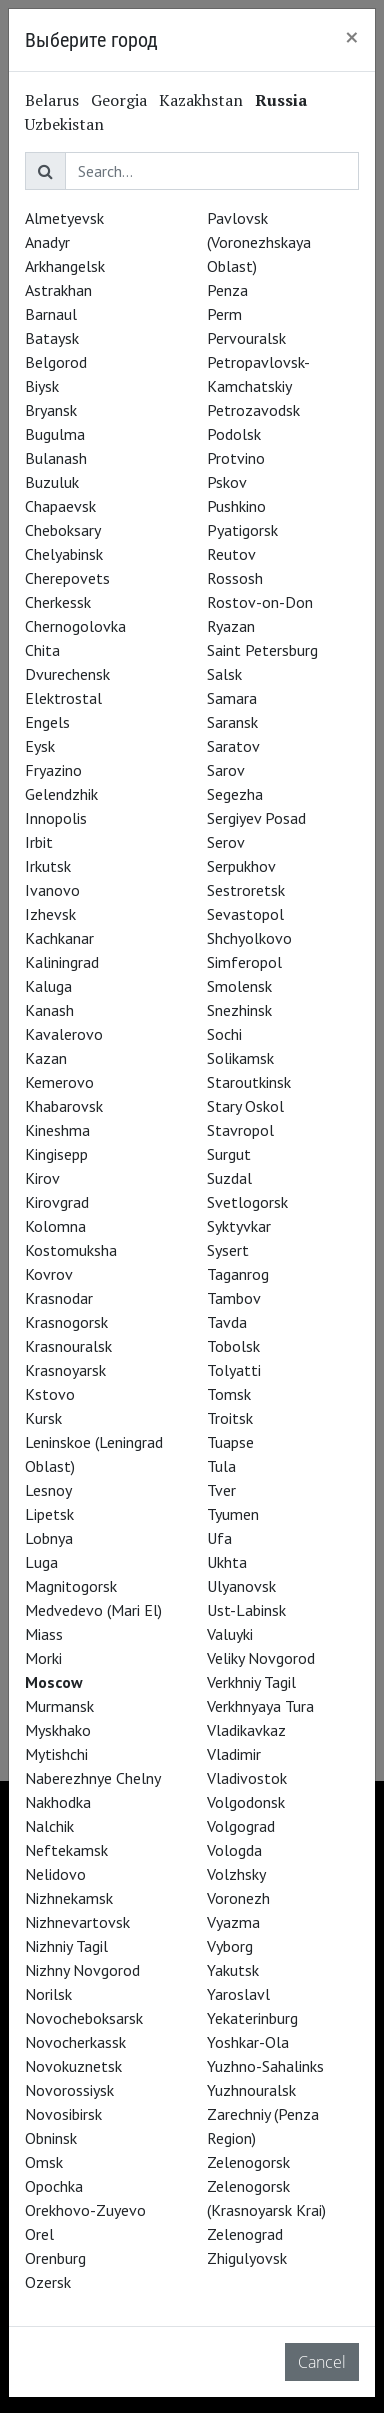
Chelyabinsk (64, 554)
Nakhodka (58, 1802)
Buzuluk (52, 482)
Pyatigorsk (242, 530)
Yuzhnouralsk (251, 2090)
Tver (221, 1490)
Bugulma (55, 434)
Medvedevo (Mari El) (93, 1610)
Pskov (227, 482)
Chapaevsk (60, 506)
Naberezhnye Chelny (93, 1778)
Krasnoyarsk (65, 1370)
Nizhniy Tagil (66, 1946)
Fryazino (53, 770)
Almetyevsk (64, 218)
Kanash (49, 1010)
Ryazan (231, 626)
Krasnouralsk (68, 1346)
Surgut (229, 1154)
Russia (281, 100)
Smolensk (239, 986)
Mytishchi (56, 1754)
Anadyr (47, 242)
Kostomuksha (71, 1250)
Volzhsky (236, 1874)
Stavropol (240, 1130)
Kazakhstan (201, 100)
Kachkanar (59, 938)
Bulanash (56, 458)
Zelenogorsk (248, 2162)
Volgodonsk (246, 1802)
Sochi (224, 1034)
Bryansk (51, 410)
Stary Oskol (245, 1106)
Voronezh (238, 1898)
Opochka (54, 2186)
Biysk (42, 386)
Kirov (42, 1178)
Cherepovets (67, 578)
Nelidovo (55, 1874)
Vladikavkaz (246, 1730)
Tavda (227, 1322)
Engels (47, 722)
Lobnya (49, 1538)
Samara (232, 698)
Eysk (40, 746)
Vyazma (233, 1922)
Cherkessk (58, 602)
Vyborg (230, 1946)
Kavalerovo (64, 1034)
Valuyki (230, 1634)
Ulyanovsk (241, 1586)
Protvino (236, 458)
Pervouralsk (246, 338)
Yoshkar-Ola (248, 2042)
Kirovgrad (57, 1202)
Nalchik (49, 1826)
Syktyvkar (239, 1226)
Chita (42, 650)
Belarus (52, 100)
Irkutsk (48, 866)
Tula (221, 1466)
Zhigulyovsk (247, 2258)
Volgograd (241, 1826)
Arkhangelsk (65, 266)
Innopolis (56, 818)
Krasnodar (59, 1298)
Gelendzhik (61, 794)
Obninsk (51, 2138)
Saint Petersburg (262, 650)
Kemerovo (59, 1082)
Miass (44, 1634)
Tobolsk (233, 1346)
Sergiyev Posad (256, 818)
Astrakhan (58, 290)
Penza (227, 290)
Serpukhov (241, 866)
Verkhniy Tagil (251, 1682)
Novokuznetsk (73, 2066)
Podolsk (234, 434)
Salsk (224, 674)
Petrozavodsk (253, 410)
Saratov (233, 746)
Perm (224, 314)
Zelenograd (245, 2234)
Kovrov (49, 1274)
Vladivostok (247, 1778)
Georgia (119, 100)
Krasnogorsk (66, 1322)
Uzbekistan (64, 124)
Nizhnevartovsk (77, 1922)
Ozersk (48, 2282)
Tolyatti (234, 1370)
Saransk (232, 722)
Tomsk (229, 1394)
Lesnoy (48, 1490)
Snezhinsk (239, 1010)
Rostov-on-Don (260, 602)
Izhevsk (50, 914)
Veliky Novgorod (261, 1658)
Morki (43, 1658)
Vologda (234, 1850)
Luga (41, 1562)
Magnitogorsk (71, 1586)
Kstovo (50, 1394)
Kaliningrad (62, 962)
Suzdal (229, 1178)
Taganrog (238, 1274)
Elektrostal (63, 698)
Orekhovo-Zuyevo (85, 2210)
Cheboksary (63, 530)
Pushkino (236, 506)
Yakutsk (233, 1970)
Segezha (235, 794)
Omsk (44, 2162)
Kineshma (57, 1130)
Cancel (322, 2362)
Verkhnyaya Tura (260, 1706)
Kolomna (55, 1226)
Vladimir (234, 1754)
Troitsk (230, 1418)
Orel (39, 2234)
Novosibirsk (63, 2114)
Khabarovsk (64, 1106)
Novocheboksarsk (84, 2018)
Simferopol (244, 962)
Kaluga (48, 986)
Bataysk (52, 338)
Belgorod (56, 362)
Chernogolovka (75, 626)
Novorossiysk (69, 2090)
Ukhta (227, 1562)
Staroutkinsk (249, 1082)
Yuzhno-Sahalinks (265, 2066)
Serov (226, 842)
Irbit (39, 842)
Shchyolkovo (249, 938)
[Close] (352, 37)
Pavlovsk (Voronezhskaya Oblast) (259, 242)
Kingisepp (56, 1154)
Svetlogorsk (247, 1202)
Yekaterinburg (252, 2018)
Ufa (219, 1538)
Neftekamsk (66, 1850)
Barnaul (51, 314)
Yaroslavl (238, 1994)
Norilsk (48, 1994)
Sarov (226, 770)
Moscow (54, 1682)
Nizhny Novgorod (82, 1970)
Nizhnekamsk (69, 1898)
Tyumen (233, 1514)
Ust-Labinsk (246, 1610)
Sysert (228, 1250)
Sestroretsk (246, 890)
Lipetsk (49, 1514)
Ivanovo (52, 890)
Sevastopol (245, 914)
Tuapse (230, 1442)
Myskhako (58, 1730)
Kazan (46, 1058)
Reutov (231, 554)
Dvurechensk (67, 674)
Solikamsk (240, 1058)
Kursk (43, 1418)
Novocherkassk (75, 2042)
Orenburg (55, 2258)
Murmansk (59, 1706)
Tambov (234, 1298)
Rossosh (235, 578)
